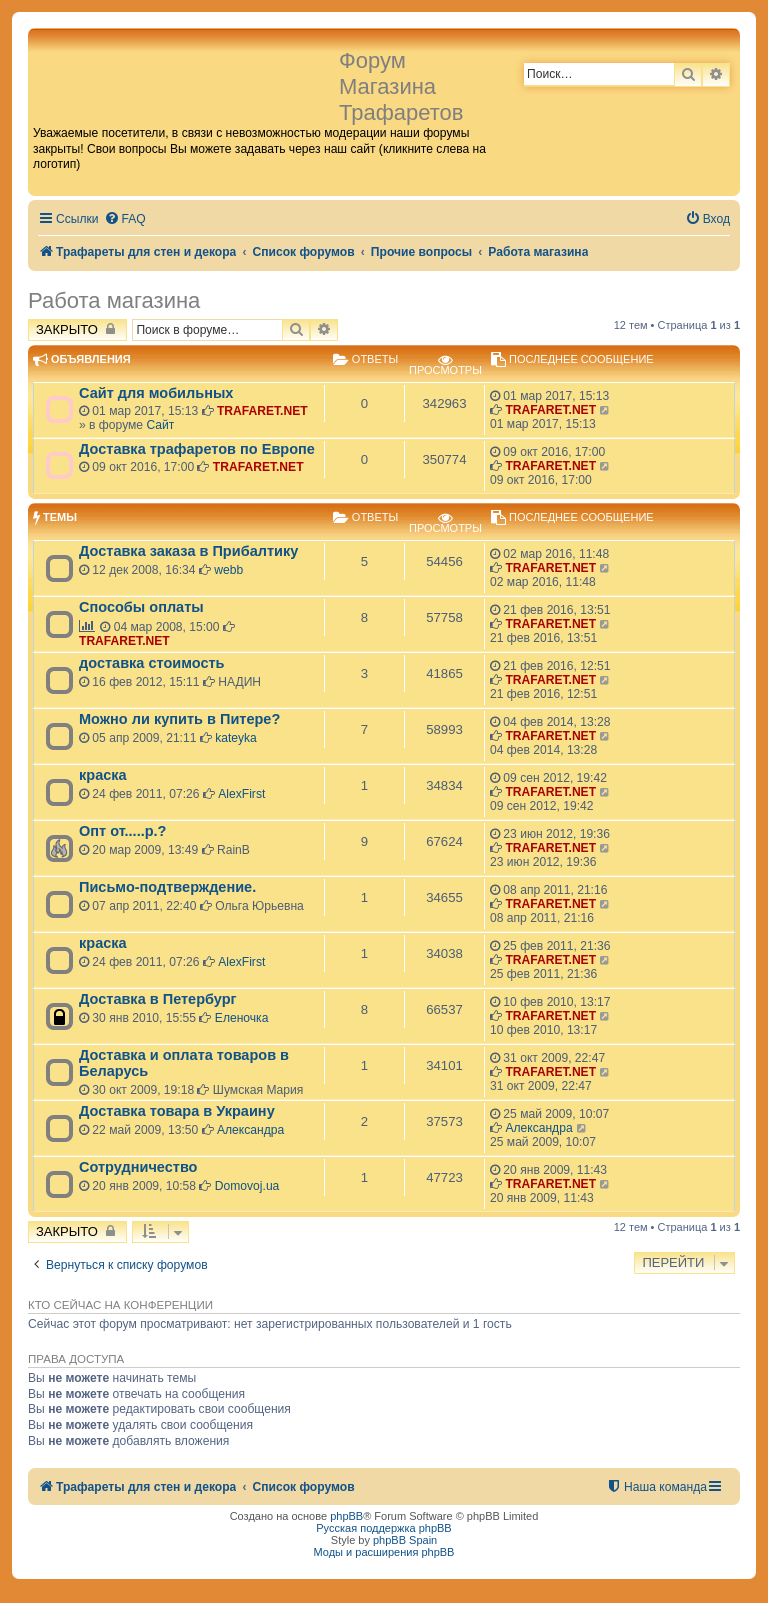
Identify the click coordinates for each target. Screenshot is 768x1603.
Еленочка (242, 1018)
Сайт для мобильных (156, 393)
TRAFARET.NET (262, 411)
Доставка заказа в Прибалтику (188, 551)
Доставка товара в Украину (177, 1111)
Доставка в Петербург (158, 999)
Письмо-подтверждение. (167, 887)
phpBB (346, 1516)
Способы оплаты (141, 607)
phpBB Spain (405, 1540)
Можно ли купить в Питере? (179, 719)
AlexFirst (241, 794)
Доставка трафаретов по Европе (197, 449)
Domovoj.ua (247, 1186)
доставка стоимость (152, 663)
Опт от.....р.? (122, 831)
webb (228, 570)
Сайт (160, 425)
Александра (250, 1130)
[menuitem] (125, 219)
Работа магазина (114, 300)
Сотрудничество (138, 1167)
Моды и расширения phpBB (384, 1552)
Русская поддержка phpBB (383, 1528)
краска (103, 775)
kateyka (236, 738)
